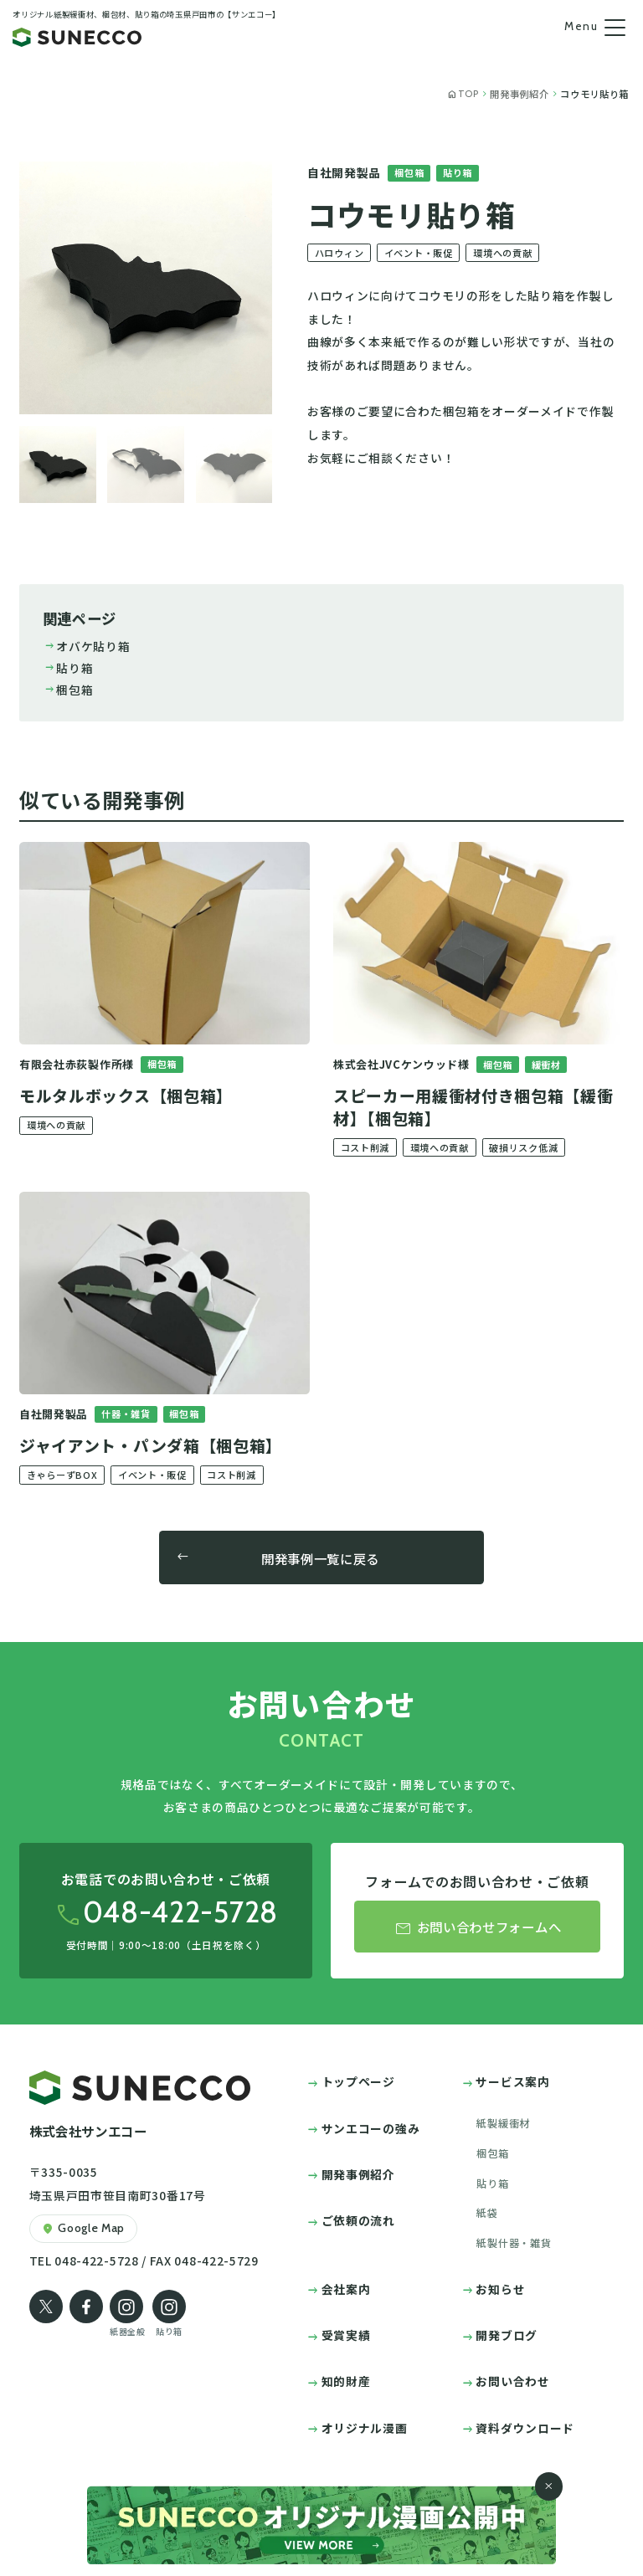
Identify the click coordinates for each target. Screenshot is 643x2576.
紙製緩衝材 (502, 2123)
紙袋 (486, 2212)
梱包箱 (68, 689)
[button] (57, 464)
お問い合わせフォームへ (477, 1928)
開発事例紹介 (358, 2174)
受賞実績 (346, 2335)
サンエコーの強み (371, 2128)
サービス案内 (512, 2081)
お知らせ (500, 2289)
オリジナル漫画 (365, 2427)
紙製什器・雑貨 (513, 2242)
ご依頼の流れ (358, 2220)
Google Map (83, 2228)
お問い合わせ (512, 2381)
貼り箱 (68, 667)
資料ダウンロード (525, 2427)
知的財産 (346, 2381)
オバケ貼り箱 (87, 646)
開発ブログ (506, 2335)
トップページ (358, 2081)
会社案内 (346, 2289)
